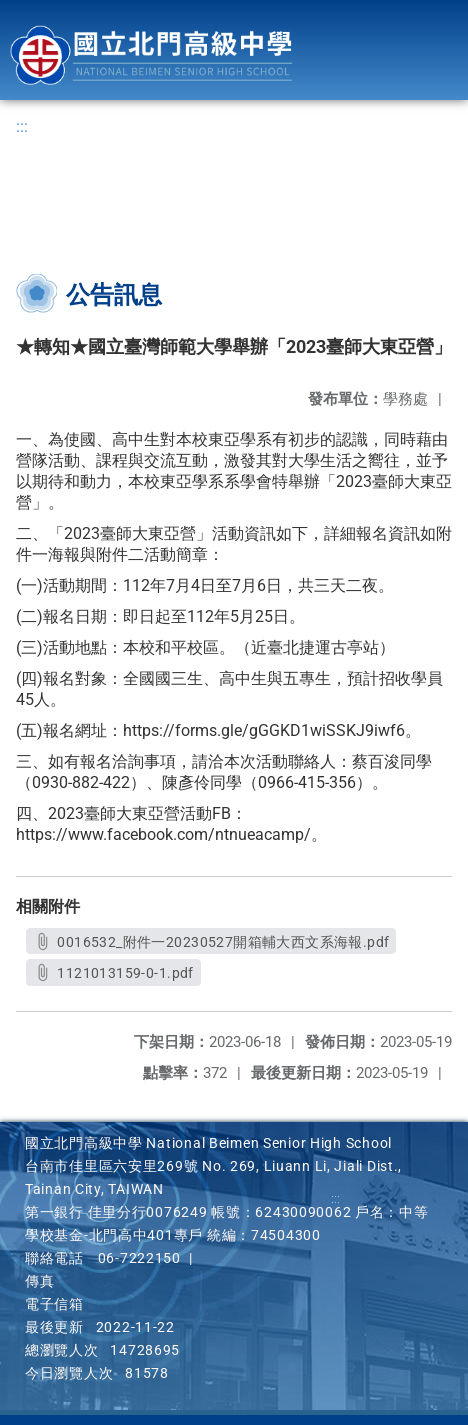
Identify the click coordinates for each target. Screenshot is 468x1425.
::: (22, 126)
